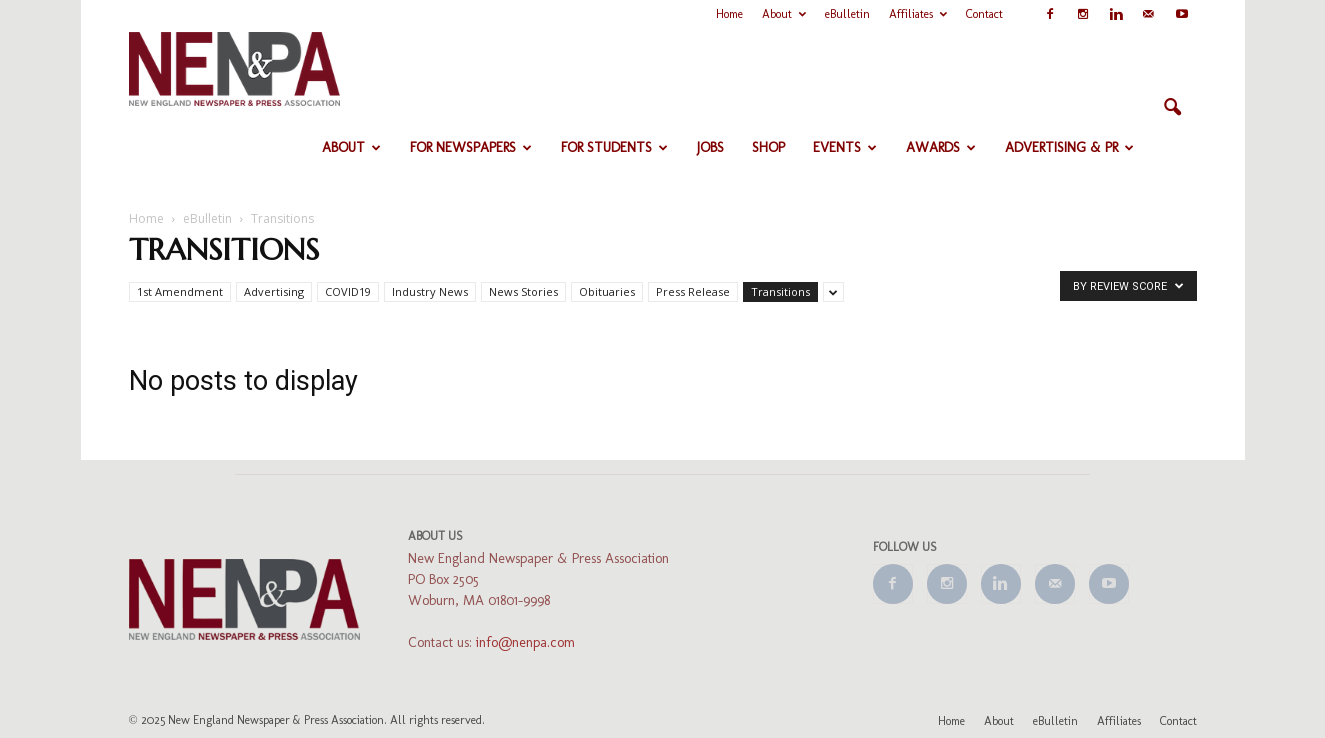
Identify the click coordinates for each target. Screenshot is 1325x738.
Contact (984, 14)
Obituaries (607, 291)
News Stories (523, 291)
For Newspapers (471, 147)
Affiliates (918, 14)
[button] (1173, 108)
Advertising (274, 291)
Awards (941, 147)
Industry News (430, 291)
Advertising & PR (1069, 147)
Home (729, 14)
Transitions (780, 291)
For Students (614, 147)
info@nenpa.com (525, 642)
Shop (768, 147)
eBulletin (847, 14)
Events (845, 147)
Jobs (710, 147)
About (784, 14)
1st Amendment (180, 291)
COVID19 (348, 291)
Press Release (693, 291)
